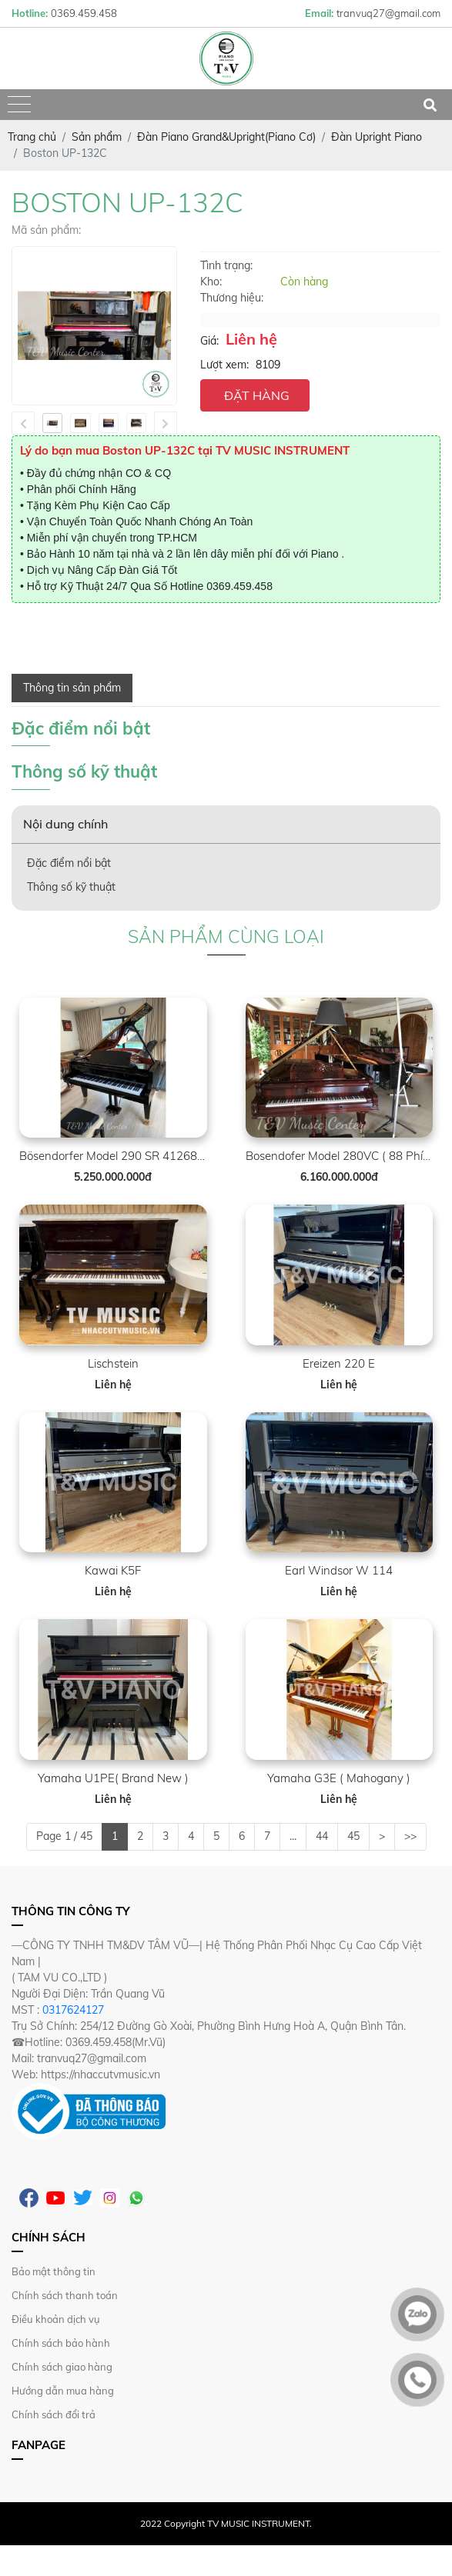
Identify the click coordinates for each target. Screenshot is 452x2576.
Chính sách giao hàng (62, 2367)
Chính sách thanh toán (65, 2295)
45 (353, 1836)
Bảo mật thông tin (53, 2271)
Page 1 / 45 (64, 1836)
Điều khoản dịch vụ (56, 2319)
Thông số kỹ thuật (71, 887)
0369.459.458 (239, 586)
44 (322, 1836)
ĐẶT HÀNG (257, 395)
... (293, 1836)
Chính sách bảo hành (61, 2343)
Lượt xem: (224, 365)
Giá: (209, 341)
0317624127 (73, 2010)
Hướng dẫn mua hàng (63, 2390)
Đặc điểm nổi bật (69, 863)
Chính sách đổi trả (53, 2414)
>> (410, 1836)
